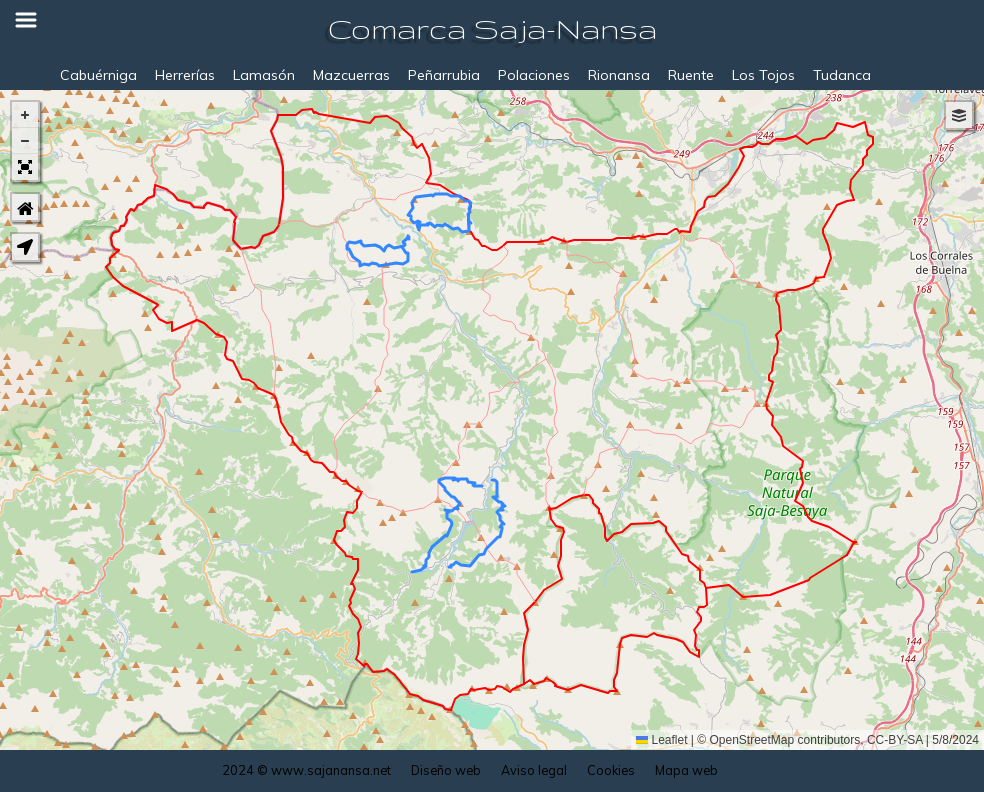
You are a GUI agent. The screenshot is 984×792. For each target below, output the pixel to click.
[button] (25, 115)
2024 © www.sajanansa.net (306, 770)
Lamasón (264, 75)
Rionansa (619, 75)
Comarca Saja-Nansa (492, 28)
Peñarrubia (444, 75)
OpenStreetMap (752, 740)
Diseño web (446, 770)
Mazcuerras (351, 75)
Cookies (611, 770)
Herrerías (185, 75)
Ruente (691, 75)
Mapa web (686, 770)
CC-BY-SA (895, 740)
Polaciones (534, 75)
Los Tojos (763, 75)
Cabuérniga (98, 75)
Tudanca (842, 75)
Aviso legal (534, 770)
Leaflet (661, 740)
